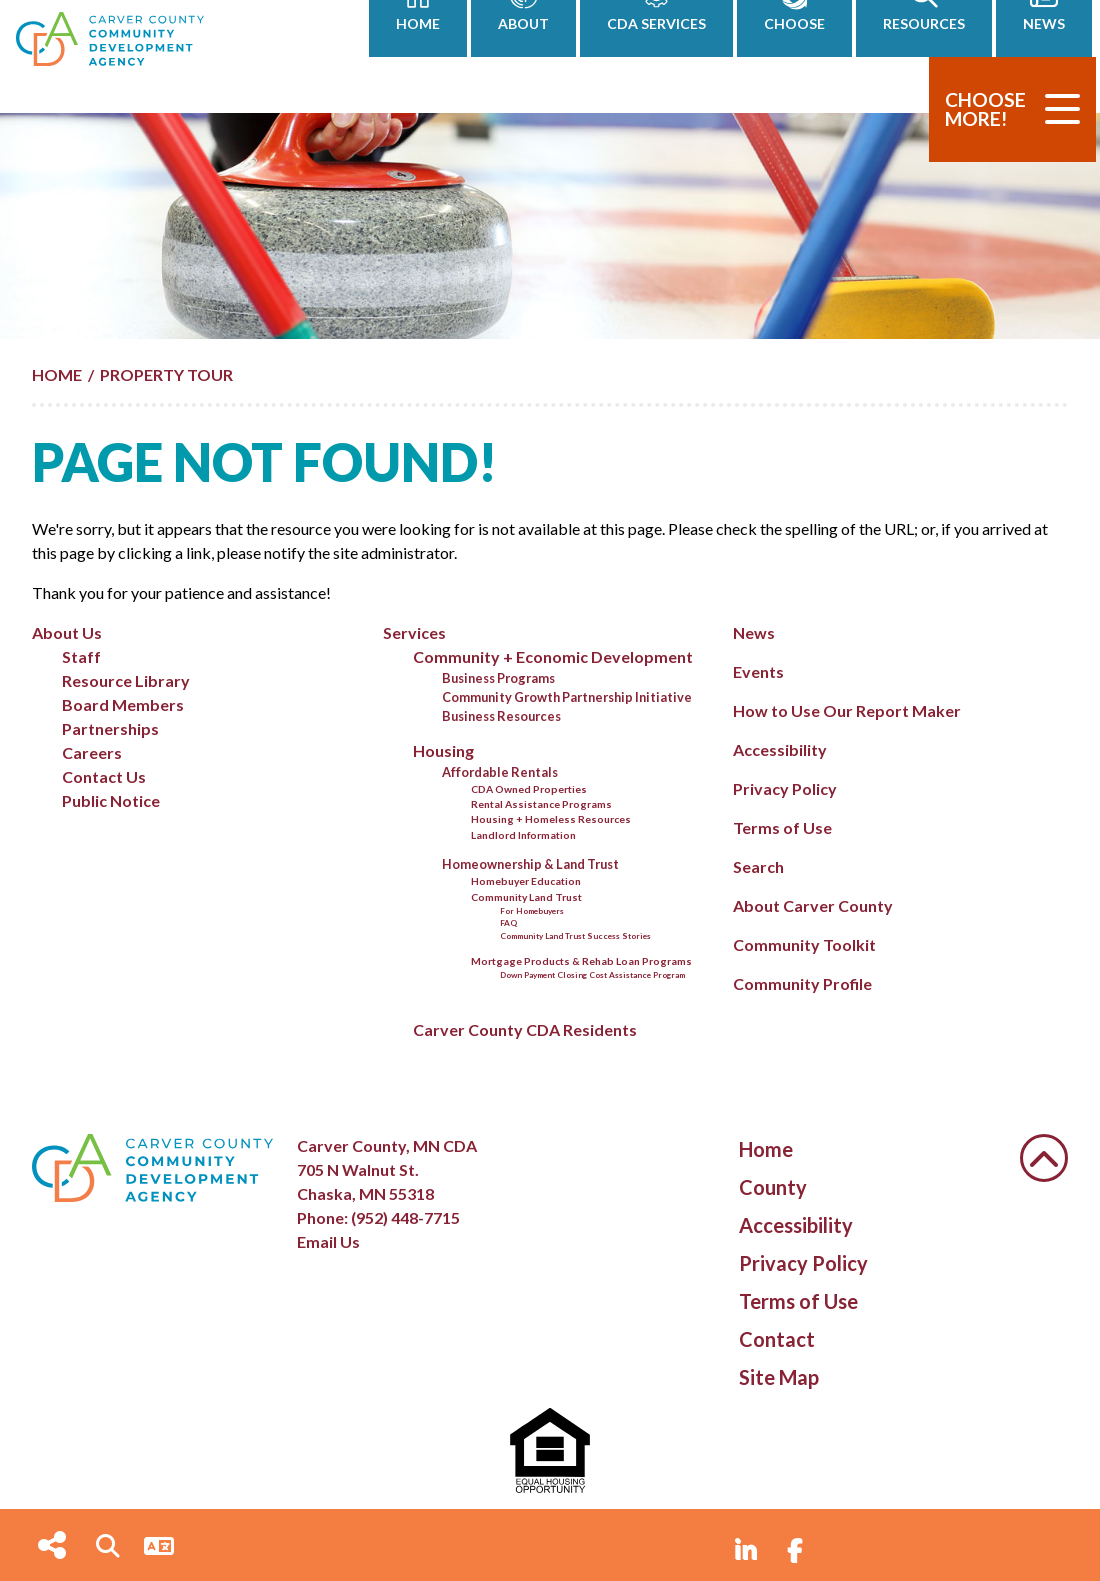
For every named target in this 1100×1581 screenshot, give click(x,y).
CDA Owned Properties (529, 789)
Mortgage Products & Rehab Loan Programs (581, 961)
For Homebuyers (532, 911)
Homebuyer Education (526, 881)
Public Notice (111, 800)
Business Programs (498, 678)
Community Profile (802, 983)
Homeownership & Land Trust (530, 864)
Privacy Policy (785, 788)
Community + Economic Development (553, 656)
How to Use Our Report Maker (847, 710)
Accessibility (780, 749)
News (754, 632)
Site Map (779, 1377)
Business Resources (501, 716)
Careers (92, 752)
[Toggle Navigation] (1062, 109)
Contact (777, 1339)
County (773, 1187)
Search (758, 866)
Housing (443, 750)
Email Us (328, 1241)
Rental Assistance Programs (541, 804)
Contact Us (104, 776)
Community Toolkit (804, 944)
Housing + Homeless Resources (551, 819)
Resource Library (126, 680)
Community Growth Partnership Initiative (567, 697)
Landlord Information (523, 835)
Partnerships (110, 728)
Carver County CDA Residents (525, 1029)
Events (758, 671)
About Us (67, 632)
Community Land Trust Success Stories (575, 936)
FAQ (508, 923)
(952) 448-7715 (405, 1217)
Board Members (123, 704)
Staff (81, 656)
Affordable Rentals (500, 772)
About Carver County (813, 905)
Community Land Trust (526, 897)
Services (414, 632)
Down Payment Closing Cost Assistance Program (592, 975)
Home (766, 1149)
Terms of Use (782, 827)
